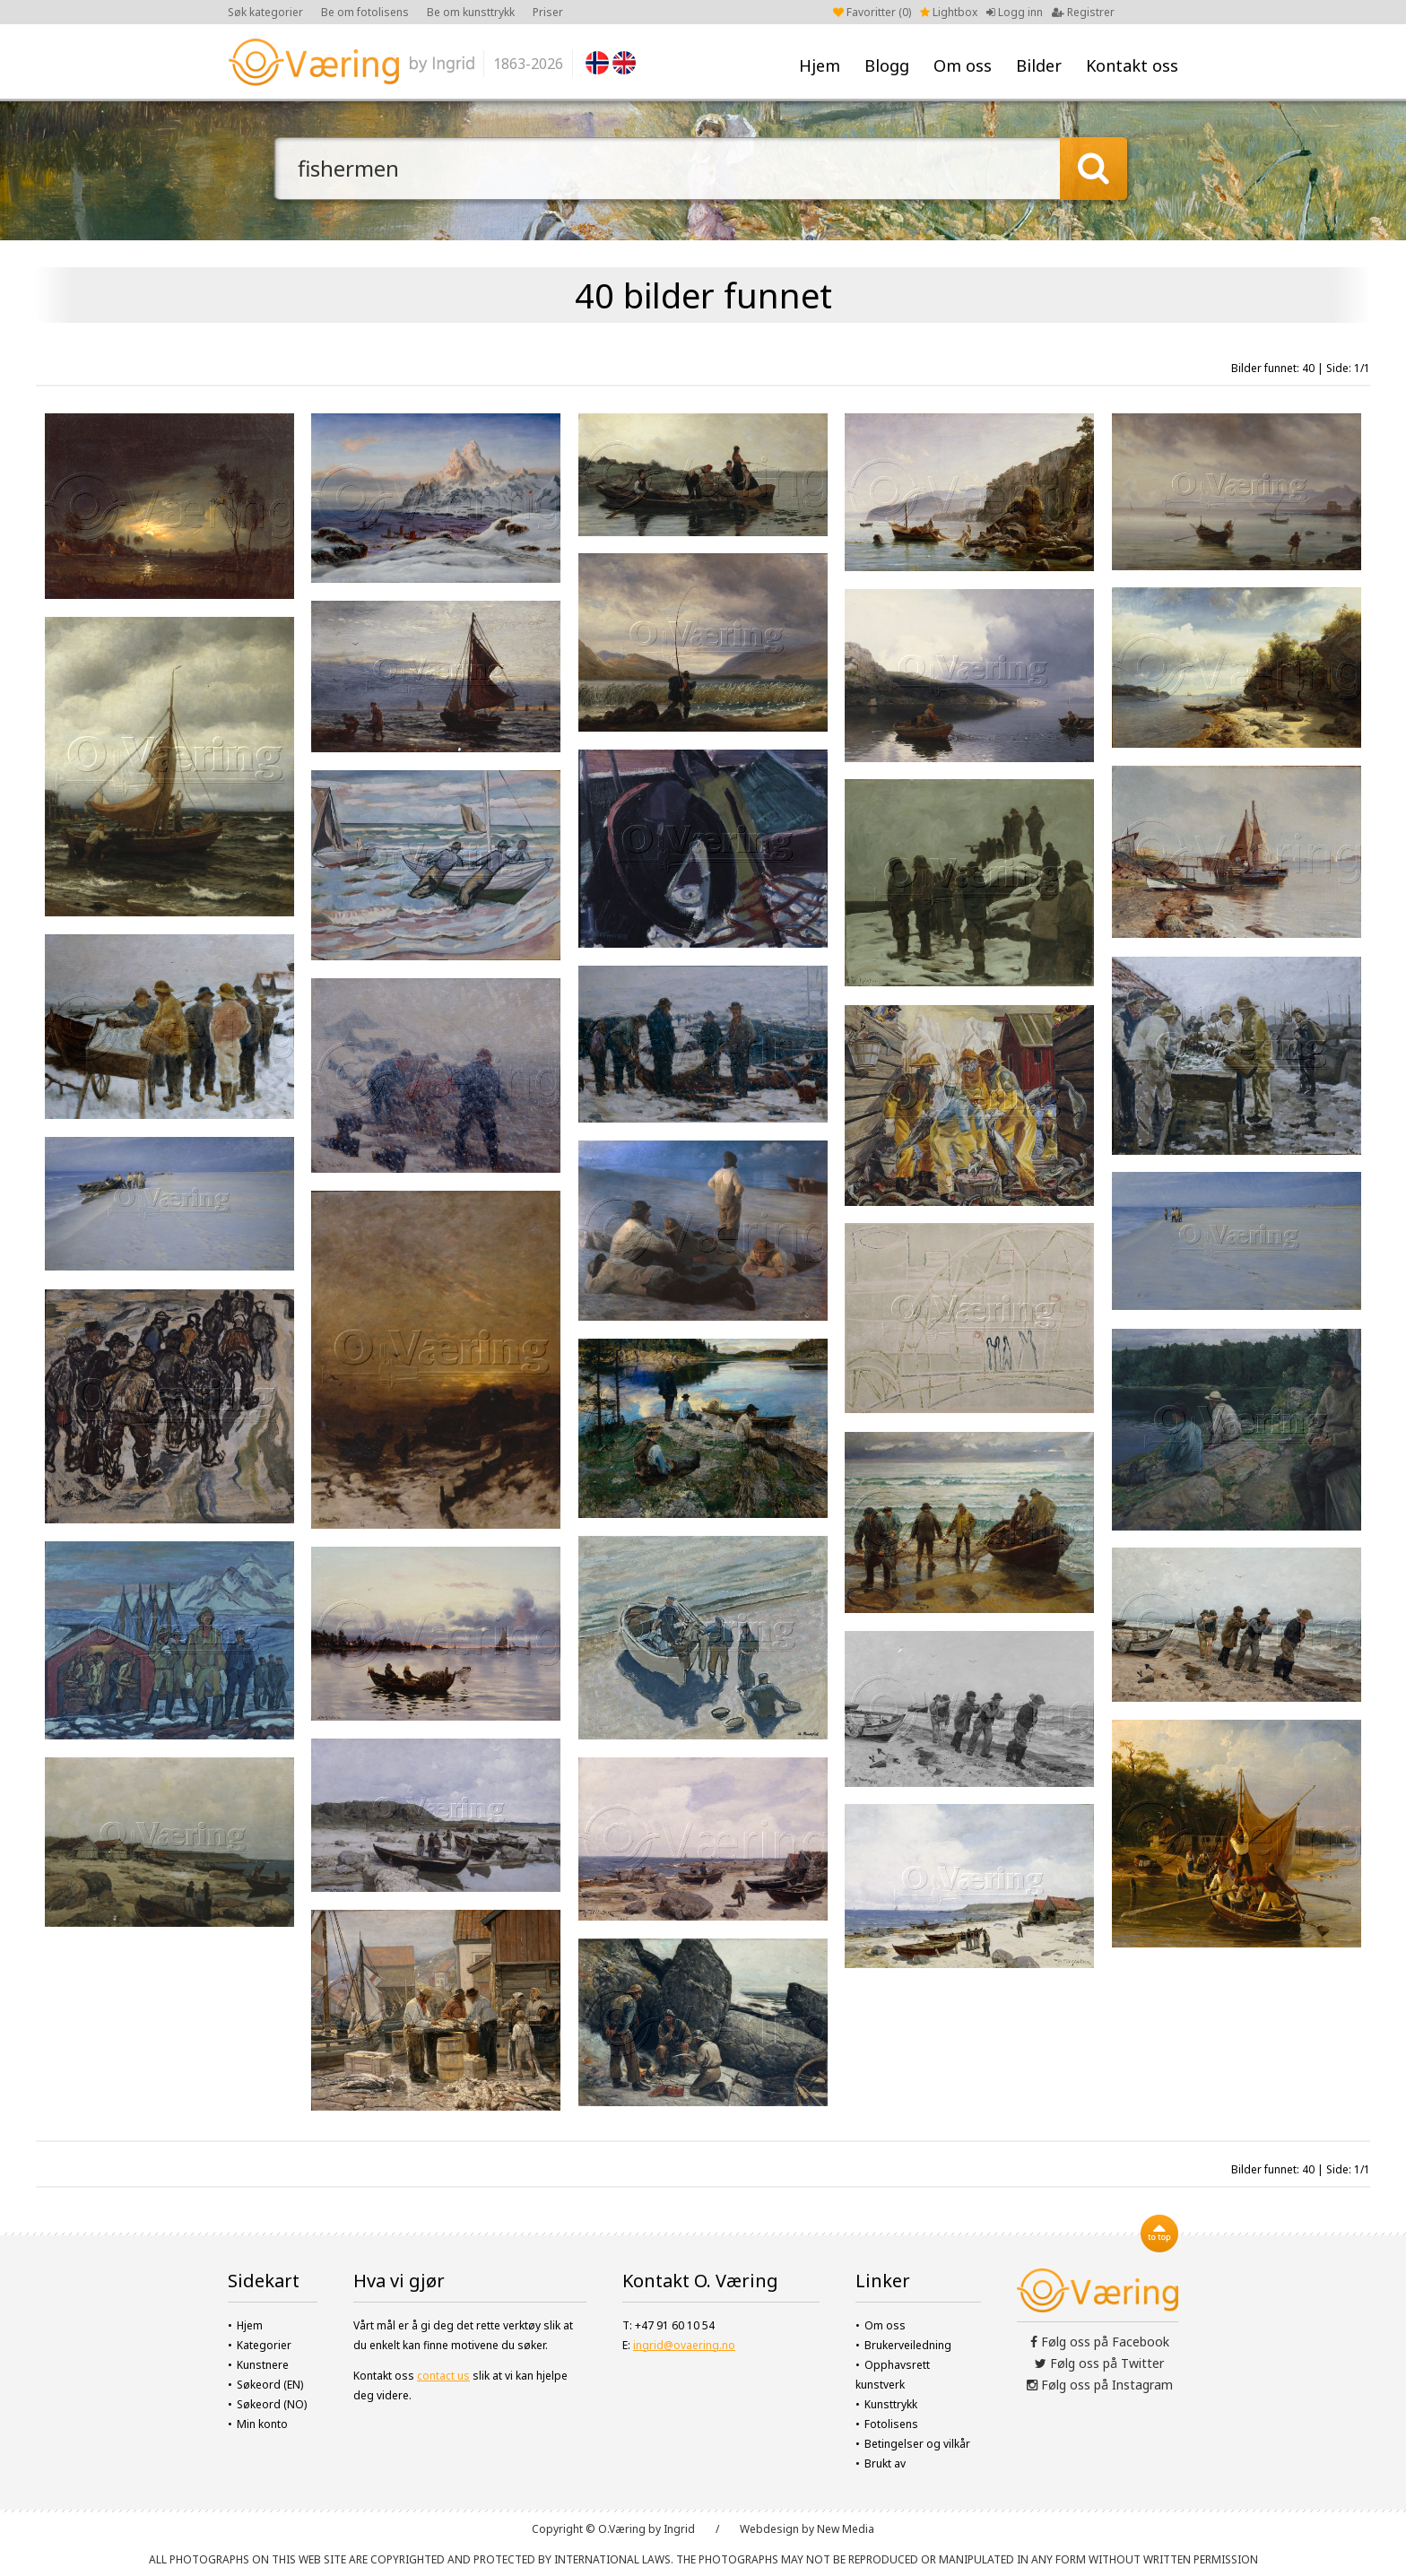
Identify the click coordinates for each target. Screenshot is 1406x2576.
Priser (548, 12)
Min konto (262, 2424)
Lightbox (948, 12)
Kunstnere (263, 2364)
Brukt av (885, 2463)
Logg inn (1014, 12)
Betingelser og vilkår (917, 2443)
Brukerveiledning (907, 2345)
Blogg (886, 65)
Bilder (1039, 65)
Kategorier (264, 2345)
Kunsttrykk (890, 2404)
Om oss (962, 65)
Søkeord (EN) (270, 2384)
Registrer (1083, 12)
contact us (443, 2375)
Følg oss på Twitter (1099, 2363)
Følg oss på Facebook (1099, 2341)
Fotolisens (891, 2424)
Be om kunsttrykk (471, 12)
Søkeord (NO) (272, 2404)
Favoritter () (872, 12)
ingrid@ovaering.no (684, 2345)
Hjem (819, 65)
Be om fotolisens (365, 12)
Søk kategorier (265, 12)
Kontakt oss (1132, 65)
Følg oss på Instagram (1100, 2384)
